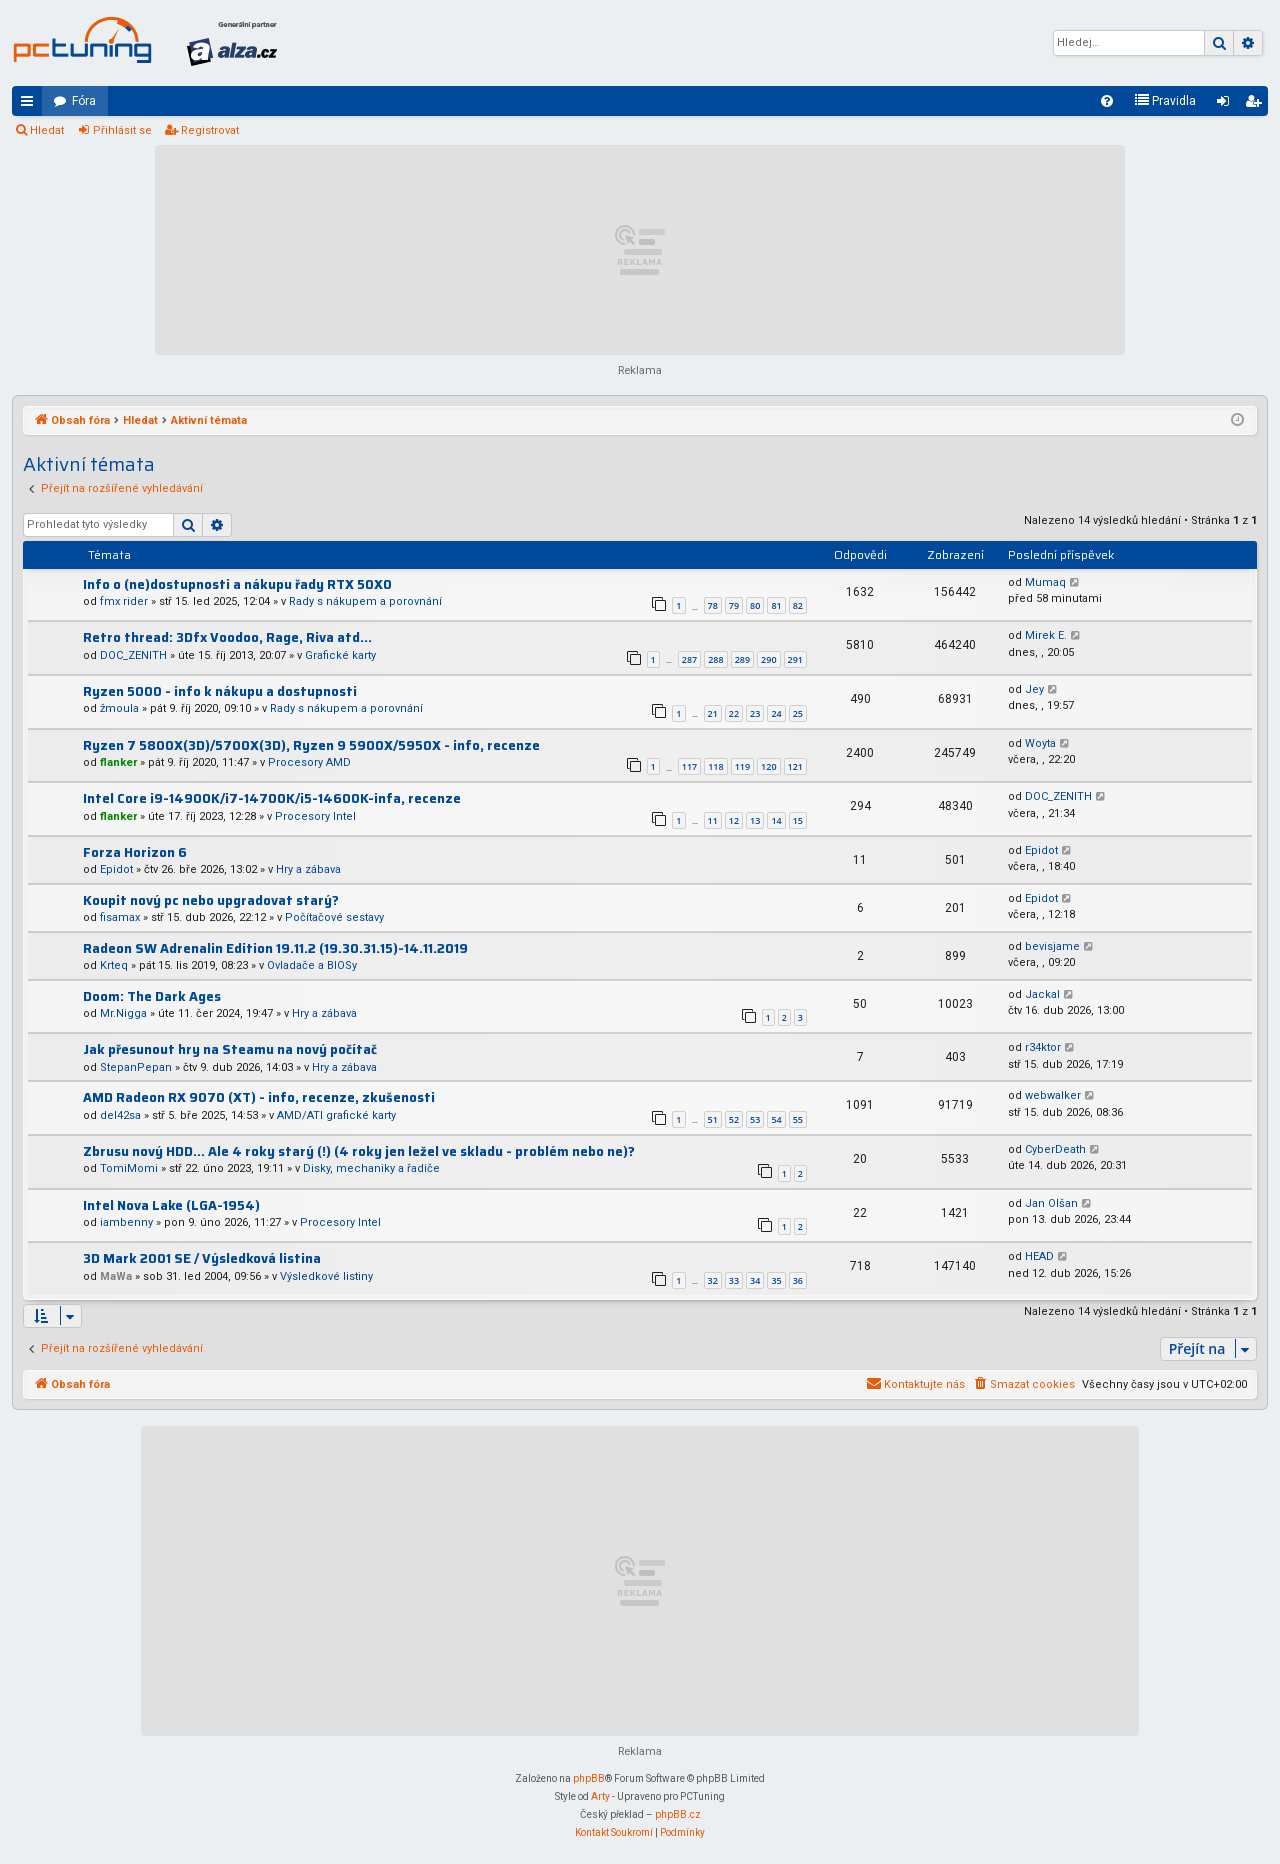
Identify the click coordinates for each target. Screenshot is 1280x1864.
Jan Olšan (1051, 1203)
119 (742, 766)
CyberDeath (1055, 1149)
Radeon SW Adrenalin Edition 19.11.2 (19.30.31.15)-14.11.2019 (275, 948)
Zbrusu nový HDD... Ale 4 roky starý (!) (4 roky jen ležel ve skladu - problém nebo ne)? (359, 1151)
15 (798, 820)
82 (798, 605)
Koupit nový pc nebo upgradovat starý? (211, 900)
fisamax (120, 917)
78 (713, 605)
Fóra (84, 101)
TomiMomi (129, 1168)
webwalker (1053, 1095)
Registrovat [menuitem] (1257, 105)
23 (755, 713)
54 (776, 1119)
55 (798, 1119)
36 (798, 1280)
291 (795, 659)
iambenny (126, 1222)
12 (734, 820)
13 (755, 820)
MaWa (116, 1276)
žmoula (119, 708)
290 (768, 659)
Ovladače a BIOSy (312, 965)
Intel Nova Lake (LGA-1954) (171, 1205)
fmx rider (124, 601)
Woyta (1040, 743)
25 (798, 713)
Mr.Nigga (123, 1013)
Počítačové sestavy (334, 917)
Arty (600, 1796)
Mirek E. (1046, 635)
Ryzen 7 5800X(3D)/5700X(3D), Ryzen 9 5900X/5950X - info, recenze (311, 745)
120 (768, 766)
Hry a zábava (308, 869)
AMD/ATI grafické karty (336, 1115)
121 (795, 766)
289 (742, 659)
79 (734, 605)
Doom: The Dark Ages (152, 996)
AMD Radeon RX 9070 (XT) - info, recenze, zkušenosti (259, 1097)
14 (776, 820)
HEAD (1039, 1256)
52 (734, 1119)
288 (715, 659)
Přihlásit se (122, 130)
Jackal (1042, 994)
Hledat (47, 130)
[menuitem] (1107, 101)
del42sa (120, 1115)
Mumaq (1045, 582)
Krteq (114, 965)
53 (755, 1119)
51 (713, 1119)
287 (689, 659)
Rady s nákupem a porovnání (365, 601)
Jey (1034, 689)
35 (776, 1280)
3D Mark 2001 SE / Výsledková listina (202, 1258)
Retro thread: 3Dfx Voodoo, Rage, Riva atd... (227, 637)
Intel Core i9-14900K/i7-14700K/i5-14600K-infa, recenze (272, 798)
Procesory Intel (315, 816)
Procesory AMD (309, 762)
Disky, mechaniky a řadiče (371, 1168)
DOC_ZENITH (133, 655)
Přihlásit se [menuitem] (1227, 105)
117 (689, 766)
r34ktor (1043, 1047)
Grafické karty (340, 655)
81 (776, 605)
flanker (118, 762)
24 (776, 713)
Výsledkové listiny (326, 1276)
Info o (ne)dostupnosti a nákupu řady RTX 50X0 (237, 584)
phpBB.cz (678, 1814)
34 (755, 1280)
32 (713, 1280)
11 (713, 820)
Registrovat (210, 130)
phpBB (589, 1778)
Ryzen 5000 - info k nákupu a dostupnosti (220, 691)
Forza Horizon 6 (135, 852)
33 (734, 1280)
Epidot (116, 869)
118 (715, 766)
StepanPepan (136, 1067)
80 (755, 605)
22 (734, 713)
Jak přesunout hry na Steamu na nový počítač (230, 1049)
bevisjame (1052, 946)
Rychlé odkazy (31, 105)
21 (713, 713)
